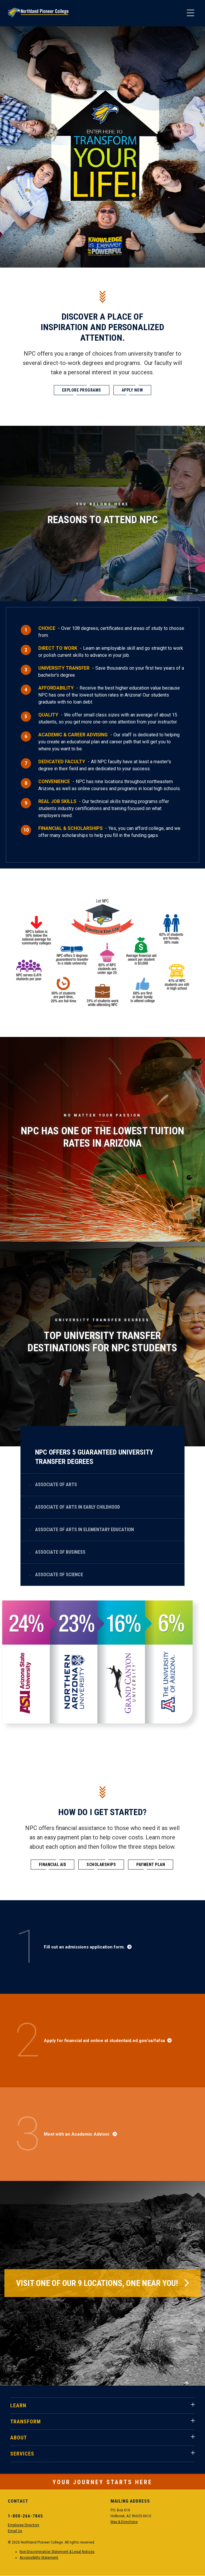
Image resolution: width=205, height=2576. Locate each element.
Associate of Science (59, 1574)
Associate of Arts (56, 1484)
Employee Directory (23, 2525)
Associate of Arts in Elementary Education (84, 1529)
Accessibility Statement (39, 2558)
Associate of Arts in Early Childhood (77, 1507)
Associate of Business (60, 1552)
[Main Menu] (190, 13)
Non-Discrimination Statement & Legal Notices (57, 2552)
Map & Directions (124, 2522)
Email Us (15, 2531)
